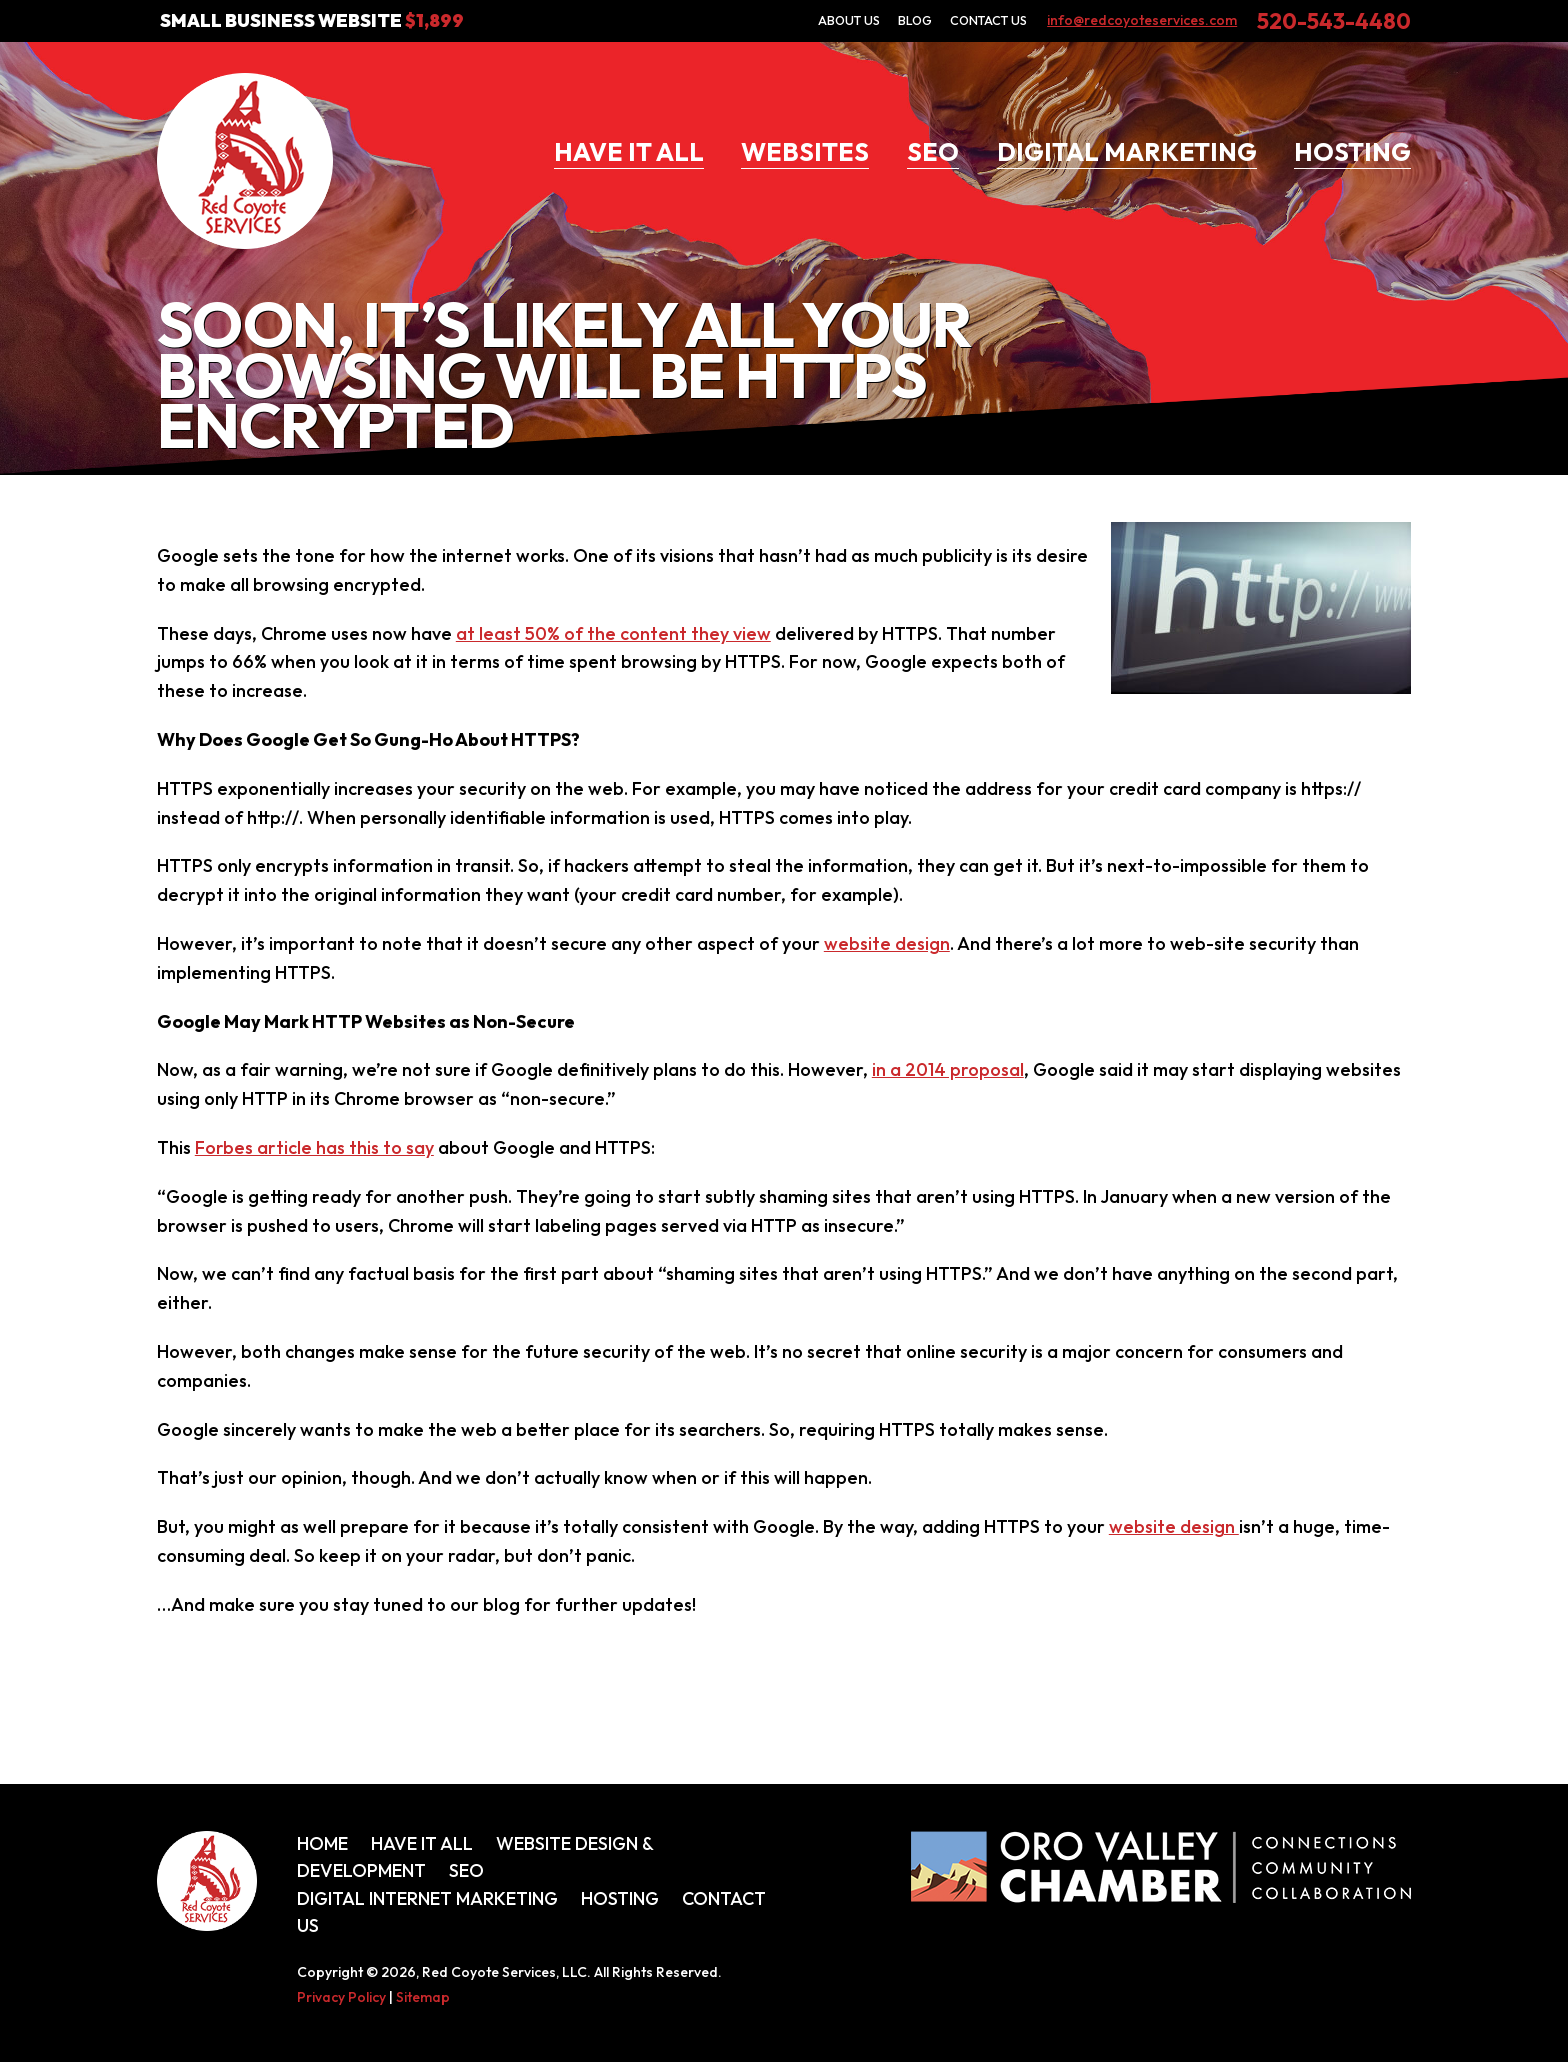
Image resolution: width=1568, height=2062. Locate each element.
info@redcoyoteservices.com (1142, 20)
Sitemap (423, 1997)
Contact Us (988, 20)
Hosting (1352, 152)
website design (887, 943)
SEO (933, 152)
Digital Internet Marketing (427, 1898)
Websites (805, 152)
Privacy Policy (341, 1997)
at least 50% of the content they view (613, 633)
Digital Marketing (1127, 152)
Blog (915, 20)
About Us (849, 20)
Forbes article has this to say (314, 1147)
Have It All (629, 152)
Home (322, 1843)
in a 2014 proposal (948, 1069)
